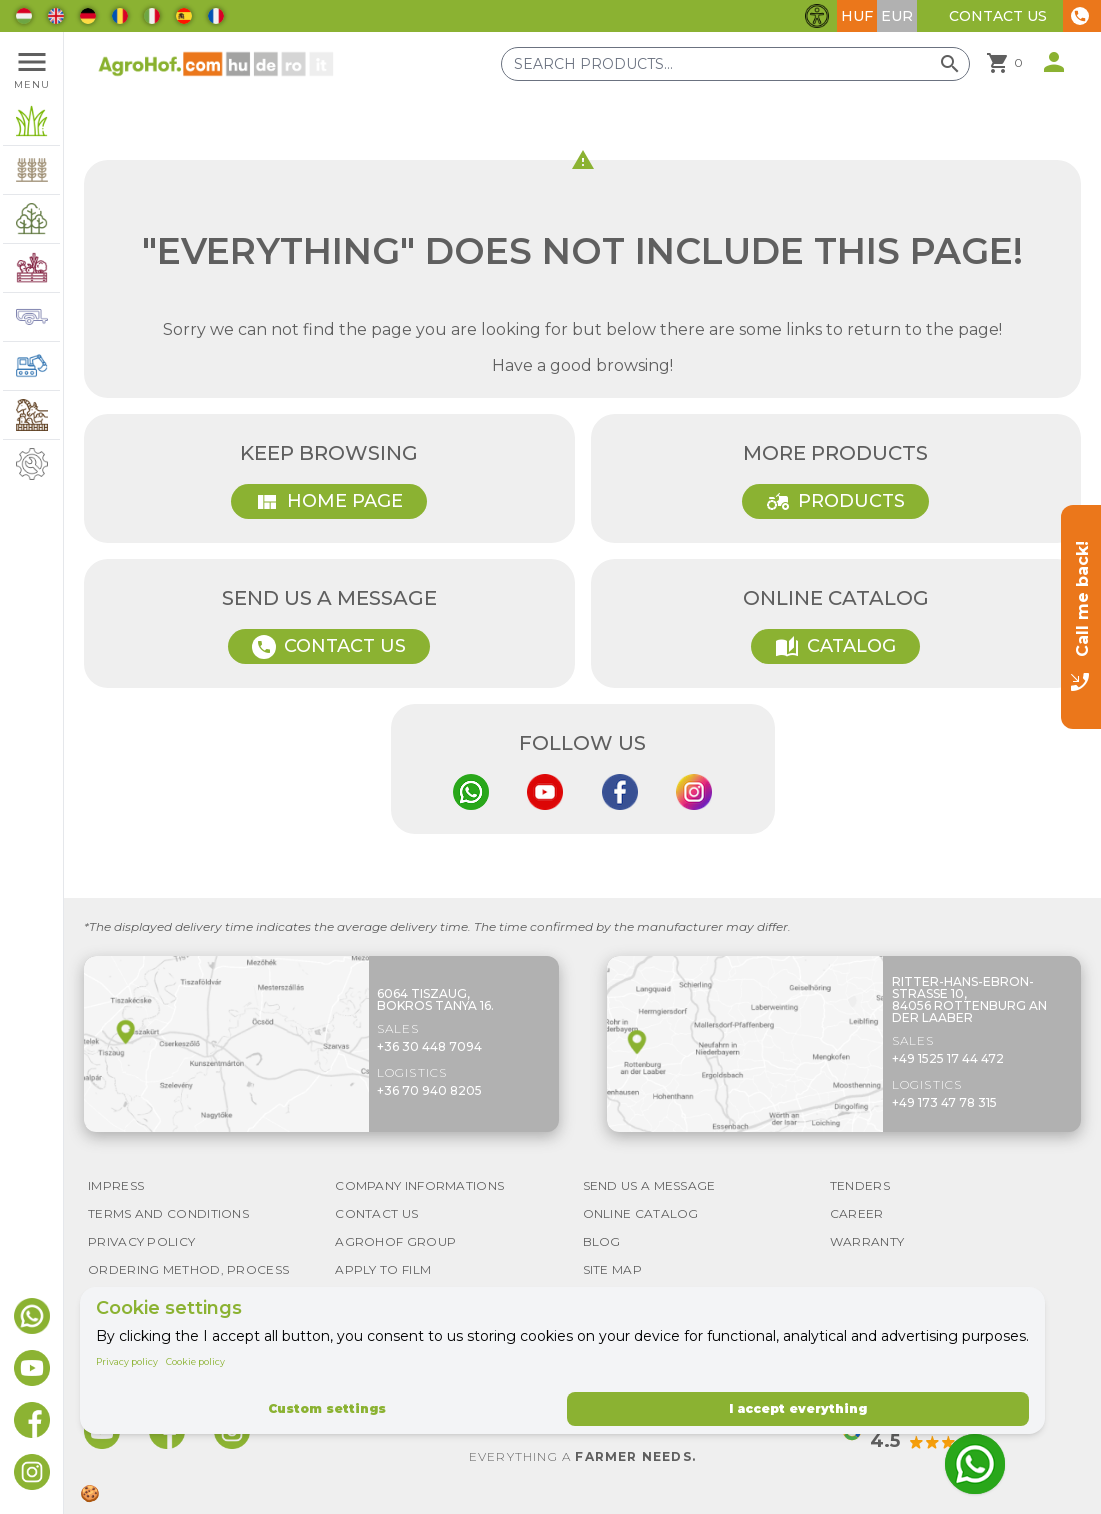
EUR (897, 16)
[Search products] (735, 64)
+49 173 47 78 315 (944, 1102)
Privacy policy (127, 1361)
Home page (329, 502)
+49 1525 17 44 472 (948, 1058)
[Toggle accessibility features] (817, 16)
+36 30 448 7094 (429, 1046)
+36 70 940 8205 (429, 1090)
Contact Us (998, 16)
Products (835, 502)
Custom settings (327, 1408)
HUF (857, 16)
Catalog (835, 647)
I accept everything (798, 1408)
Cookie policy (195, 1361)
